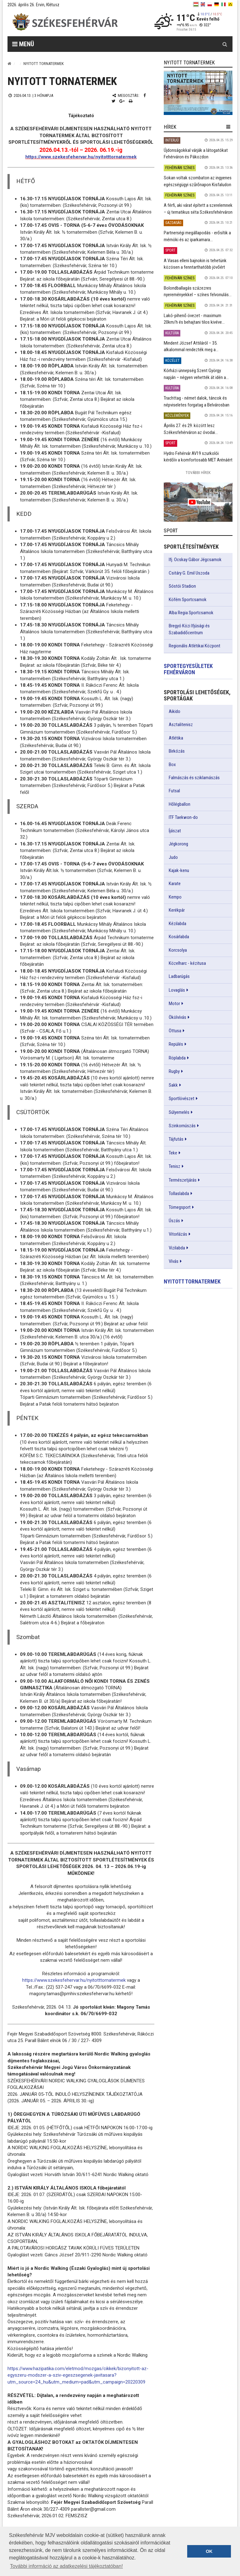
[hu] (196, 4)
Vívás (173, 1261)
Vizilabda (177, 1248)
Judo (173, 857)
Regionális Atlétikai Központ (194, 646)
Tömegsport (180, 1207)
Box (172, 764)
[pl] (210, 4)
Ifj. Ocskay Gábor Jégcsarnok (195, 559)
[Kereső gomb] (224, 44)
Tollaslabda (179, 1193)
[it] (223, 4)
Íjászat (175, 831)
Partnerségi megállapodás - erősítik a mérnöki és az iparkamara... (197, 236)
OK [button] (209, 2551)
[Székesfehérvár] (65, 22)
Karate (175, 883)
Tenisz (174, 1166)
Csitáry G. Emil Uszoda (189, 573)
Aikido (174, 711)
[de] (216, 4)
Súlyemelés (179, 1112)
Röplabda (177, 1058)
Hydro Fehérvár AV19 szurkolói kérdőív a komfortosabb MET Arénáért (198, 457)
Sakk (173, 1085)
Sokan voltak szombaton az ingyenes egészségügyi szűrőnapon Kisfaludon (198, 181)
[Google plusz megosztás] (122, 101)
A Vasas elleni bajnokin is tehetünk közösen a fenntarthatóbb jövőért (195, 264)
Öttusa (175, 1031)
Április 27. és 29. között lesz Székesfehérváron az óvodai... (191, 429)
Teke (173, 1153)
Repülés (176, 1044)
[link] (198, 93)
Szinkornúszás (182, 1126)
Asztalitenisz (181, 724)
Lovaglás (177, 990)
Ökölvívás (177, 1017)
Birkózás (177, 751)
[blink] (230, 4)
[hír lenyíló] (228, 127)
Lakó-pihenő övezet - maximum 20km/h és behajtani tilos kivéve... (194, 319)
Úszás (174, 1220)
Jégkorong (178, 844)
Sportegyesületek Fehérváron (188, 669)
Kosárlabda (179, 936)
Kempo (175, 897)
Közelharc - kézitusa (187, 963)
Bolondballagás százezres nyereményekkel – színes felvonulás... (198, 291)
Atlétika (176, 738)
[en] (203, 4)
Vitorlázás (178, 1234)
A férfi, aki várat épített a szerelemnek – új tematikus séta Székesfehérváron (198, 208)
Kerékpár (177, 910)
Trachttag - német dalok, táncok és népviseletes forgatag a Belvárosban (196, 401)
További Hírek (198, 472)
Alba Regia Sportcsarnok (191, 612)
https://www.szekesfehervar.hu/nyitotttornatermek (81, 157)
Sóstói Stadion (182, 586)
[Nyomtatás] (130, 101)
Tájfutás (176, 1139)
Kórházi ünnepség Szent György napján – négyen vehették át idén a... (196, 374)
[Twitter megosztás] (113, 101)
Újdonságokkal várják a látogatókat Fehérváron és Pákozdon (196, 153)
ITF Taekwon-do (183, 817)
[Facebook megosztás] (144, 95)
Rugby (174, 1071)
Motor (174, 1003)
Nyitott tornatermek (192, 1281)
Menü (23, 44)
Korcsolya (178, 950)
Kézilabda (177, 923)
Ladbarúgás (179, 976)
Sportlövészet (181, 1098)
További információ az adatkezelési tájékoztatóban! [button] (66, 2566)
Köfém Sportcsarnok (188, 599)
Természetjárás (183, 1180)
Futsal (174, 791)
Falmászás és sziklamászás (194, 777)
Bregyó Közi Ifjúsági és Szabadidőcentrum (189, 629)
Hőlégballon (179, 804)
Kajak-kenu (179, 870)
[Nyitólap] (9, 63)
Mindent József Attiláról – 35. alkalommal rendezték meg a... (191, 346)
